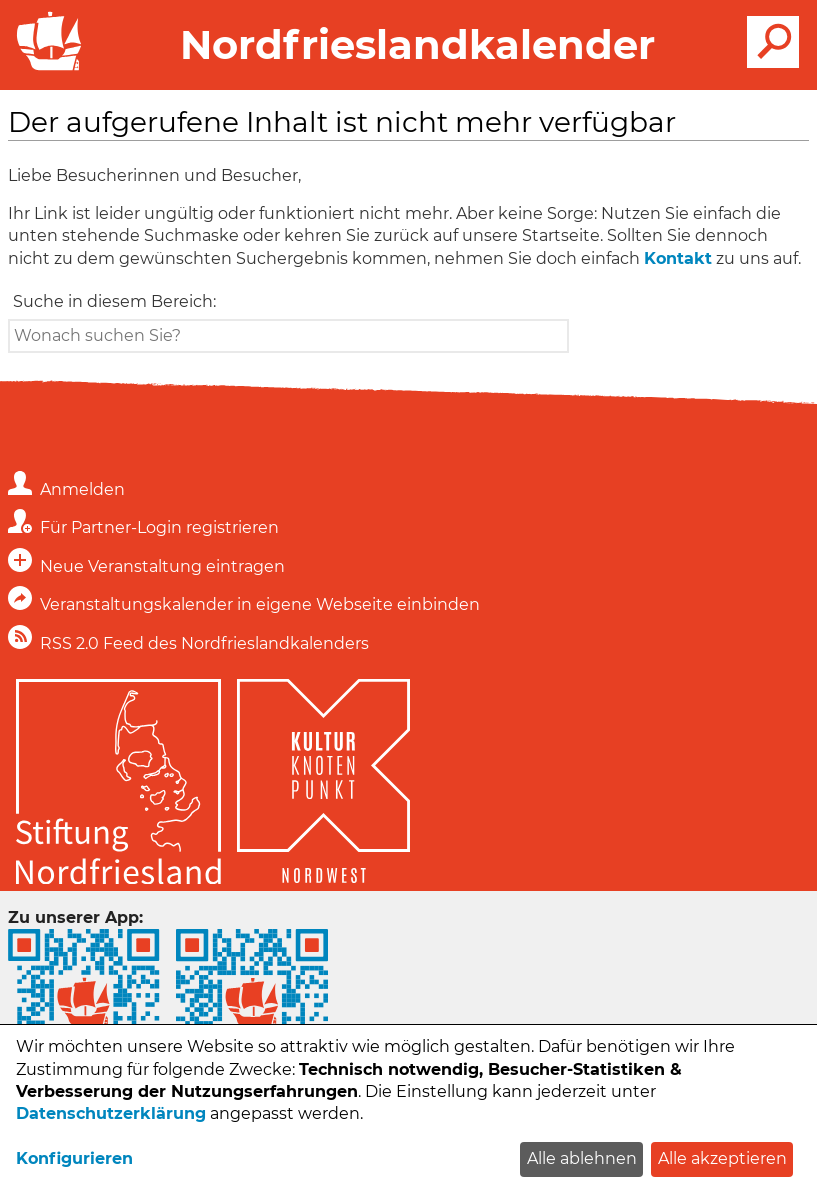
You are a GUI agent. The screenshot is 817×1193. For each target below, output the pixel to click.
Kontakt (678, 258)
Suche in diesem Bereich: (114, 301)
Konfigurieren (74, 1158)
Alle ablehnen (582, 1158)
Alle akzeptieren (722, 1158)
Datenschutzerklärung (111, 1113)
